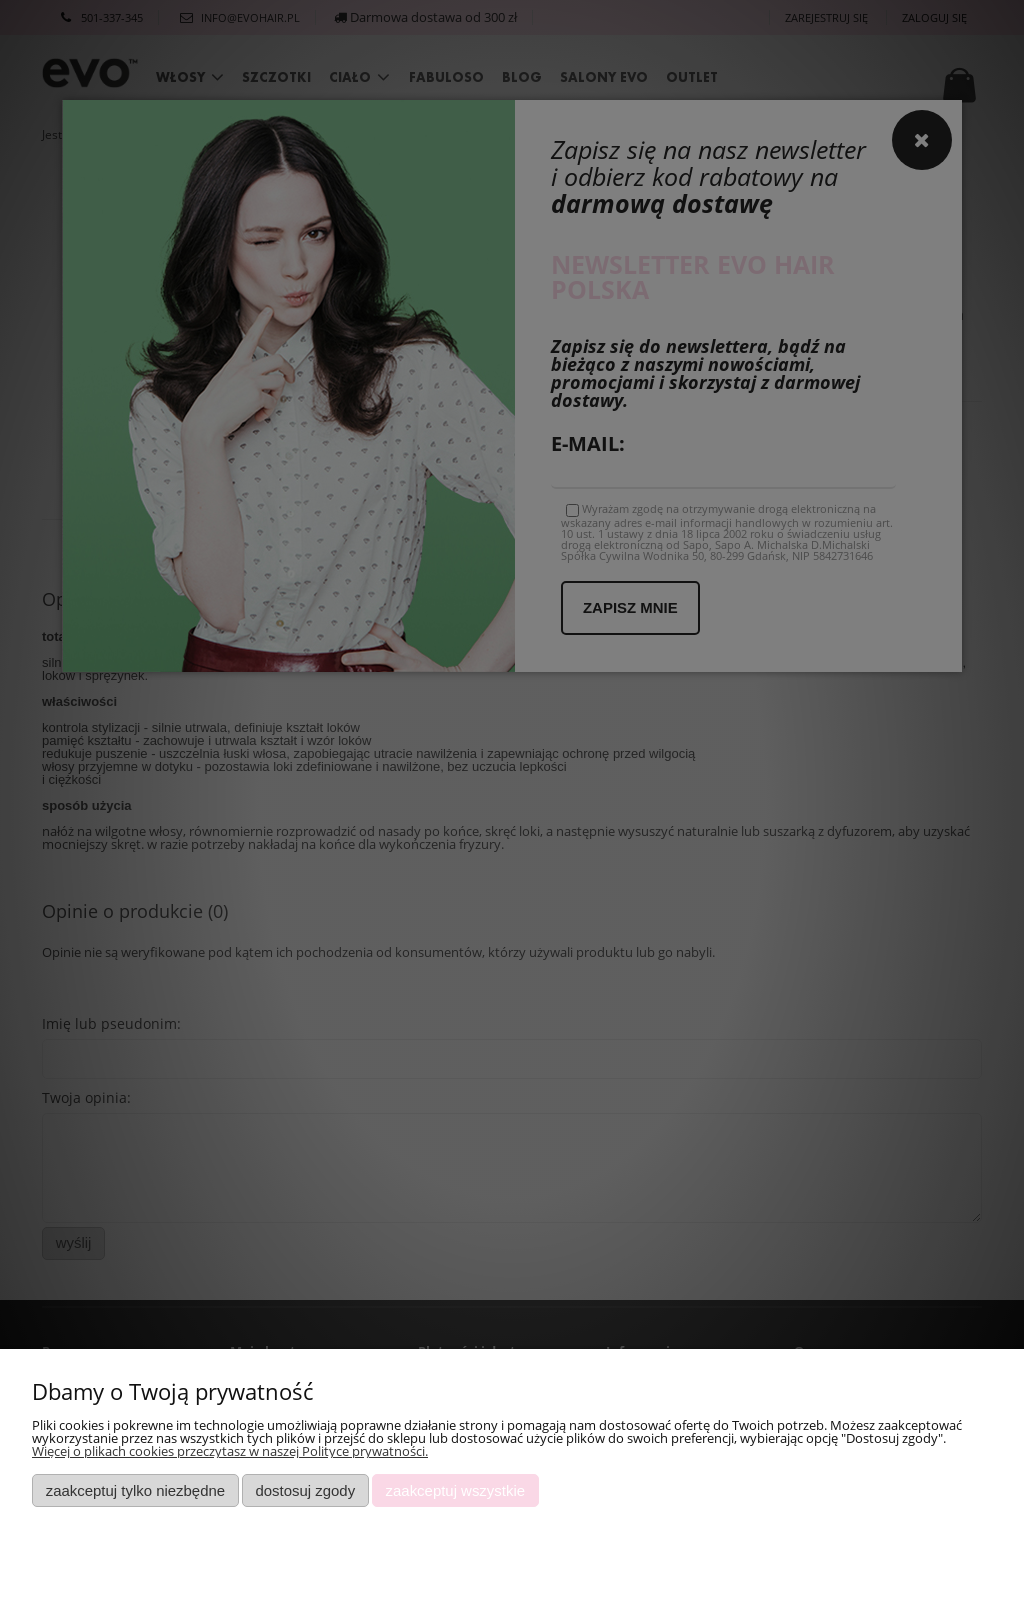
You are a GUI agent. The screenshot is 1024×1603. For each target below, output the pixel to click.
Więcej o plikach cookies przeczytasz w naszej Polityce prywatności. (230, 1451)
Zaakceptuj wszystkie (455, 1490)
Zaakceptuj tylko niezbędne (135, 1490)
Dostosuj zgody (305, 1490)
